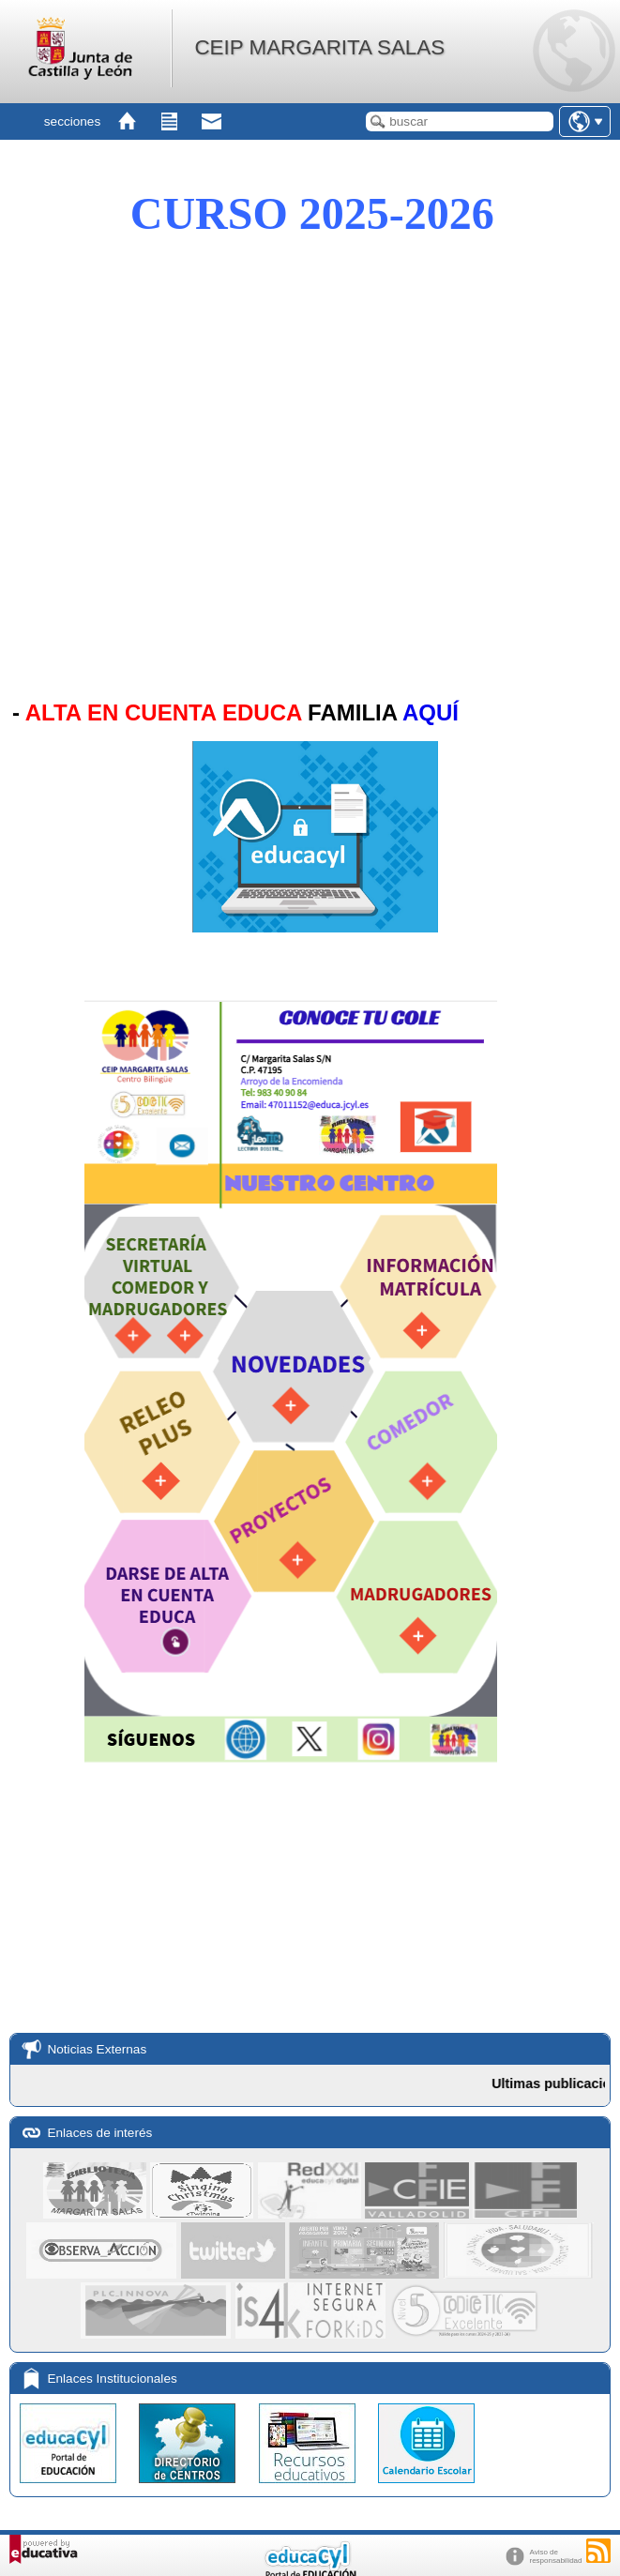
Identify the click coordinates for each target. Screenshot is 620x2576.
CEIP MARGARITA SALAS (319, 47)
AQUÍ (430, 712)
